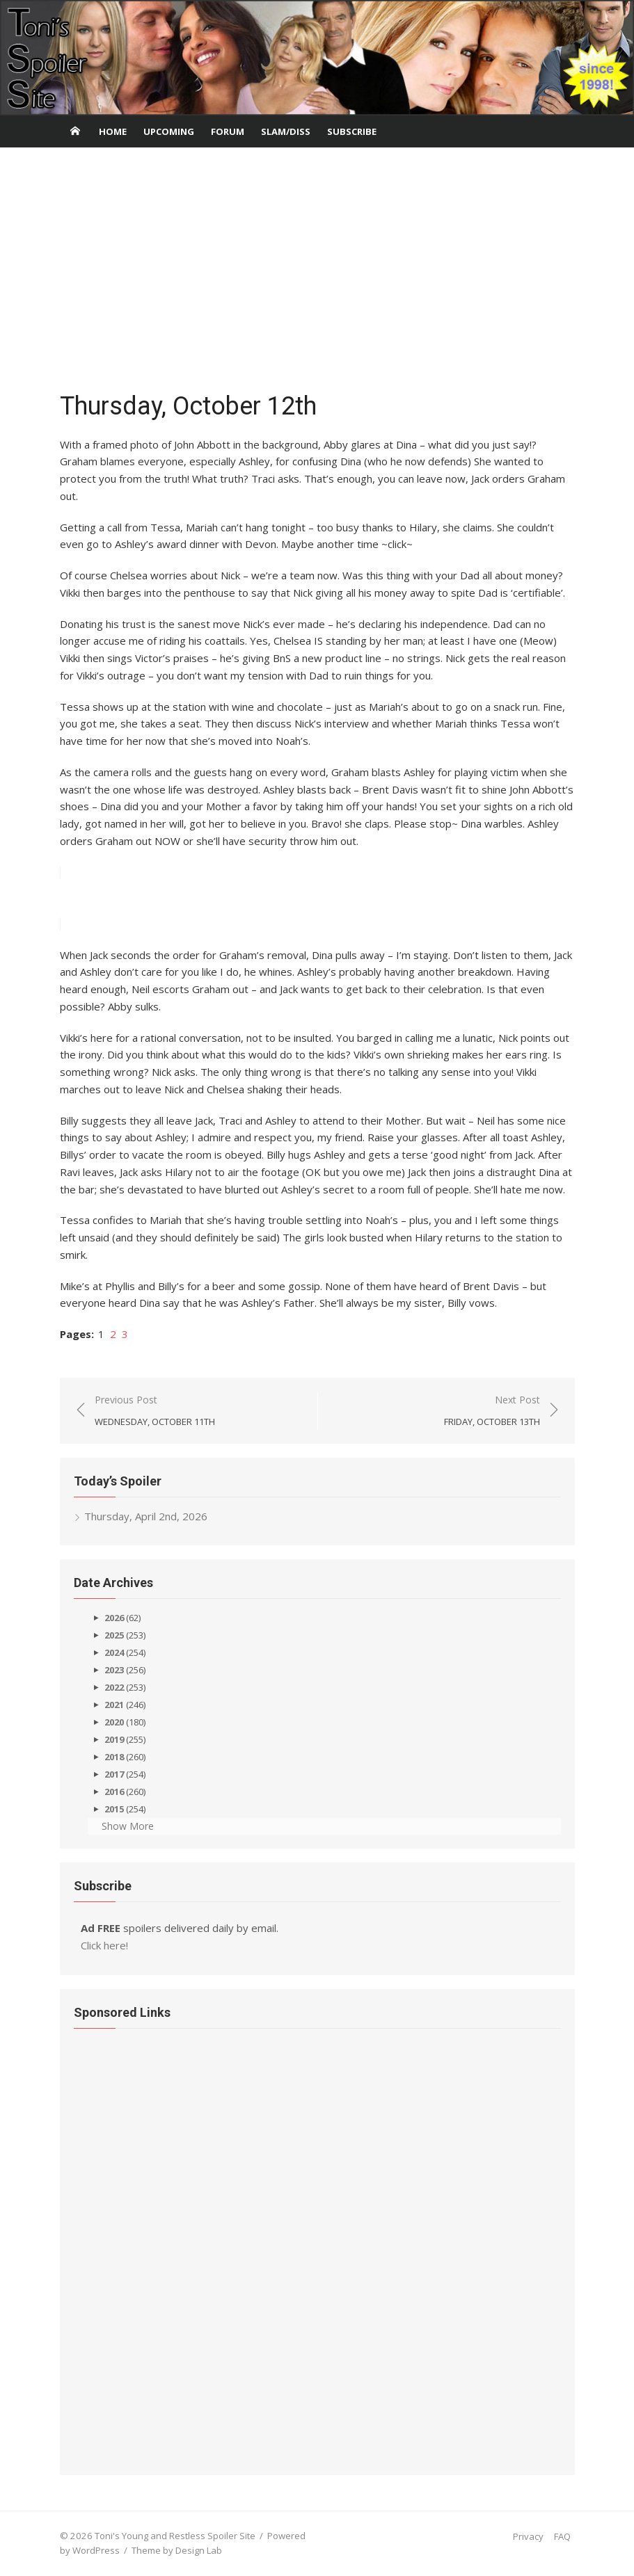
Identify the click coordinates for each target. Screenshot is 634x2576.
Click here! (104, 1945)
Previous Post (155, 1411)
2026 (114, 1617)
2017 (114, 1774)
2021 (114, 1704)
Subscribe (352, 131)
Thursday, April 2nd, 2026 (145, 1516)
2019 (114, 1739)
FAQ (562, 2536)
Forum (227, 131)
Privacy (528, 2536)
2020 (114, 1722)
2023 (114, 1670)
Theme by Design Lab (177, 2550)
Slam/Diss (285, 131)
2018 (114, 1756)
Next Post (492, 1411)
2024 (114, 1652)
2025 (114, 1635)
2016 (114, 1791)
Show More (128, 1826)
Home (113, 131)
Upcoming (168, 131)
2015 (114, 1809)
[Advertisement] (317, 272)
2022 (114, 1687)
